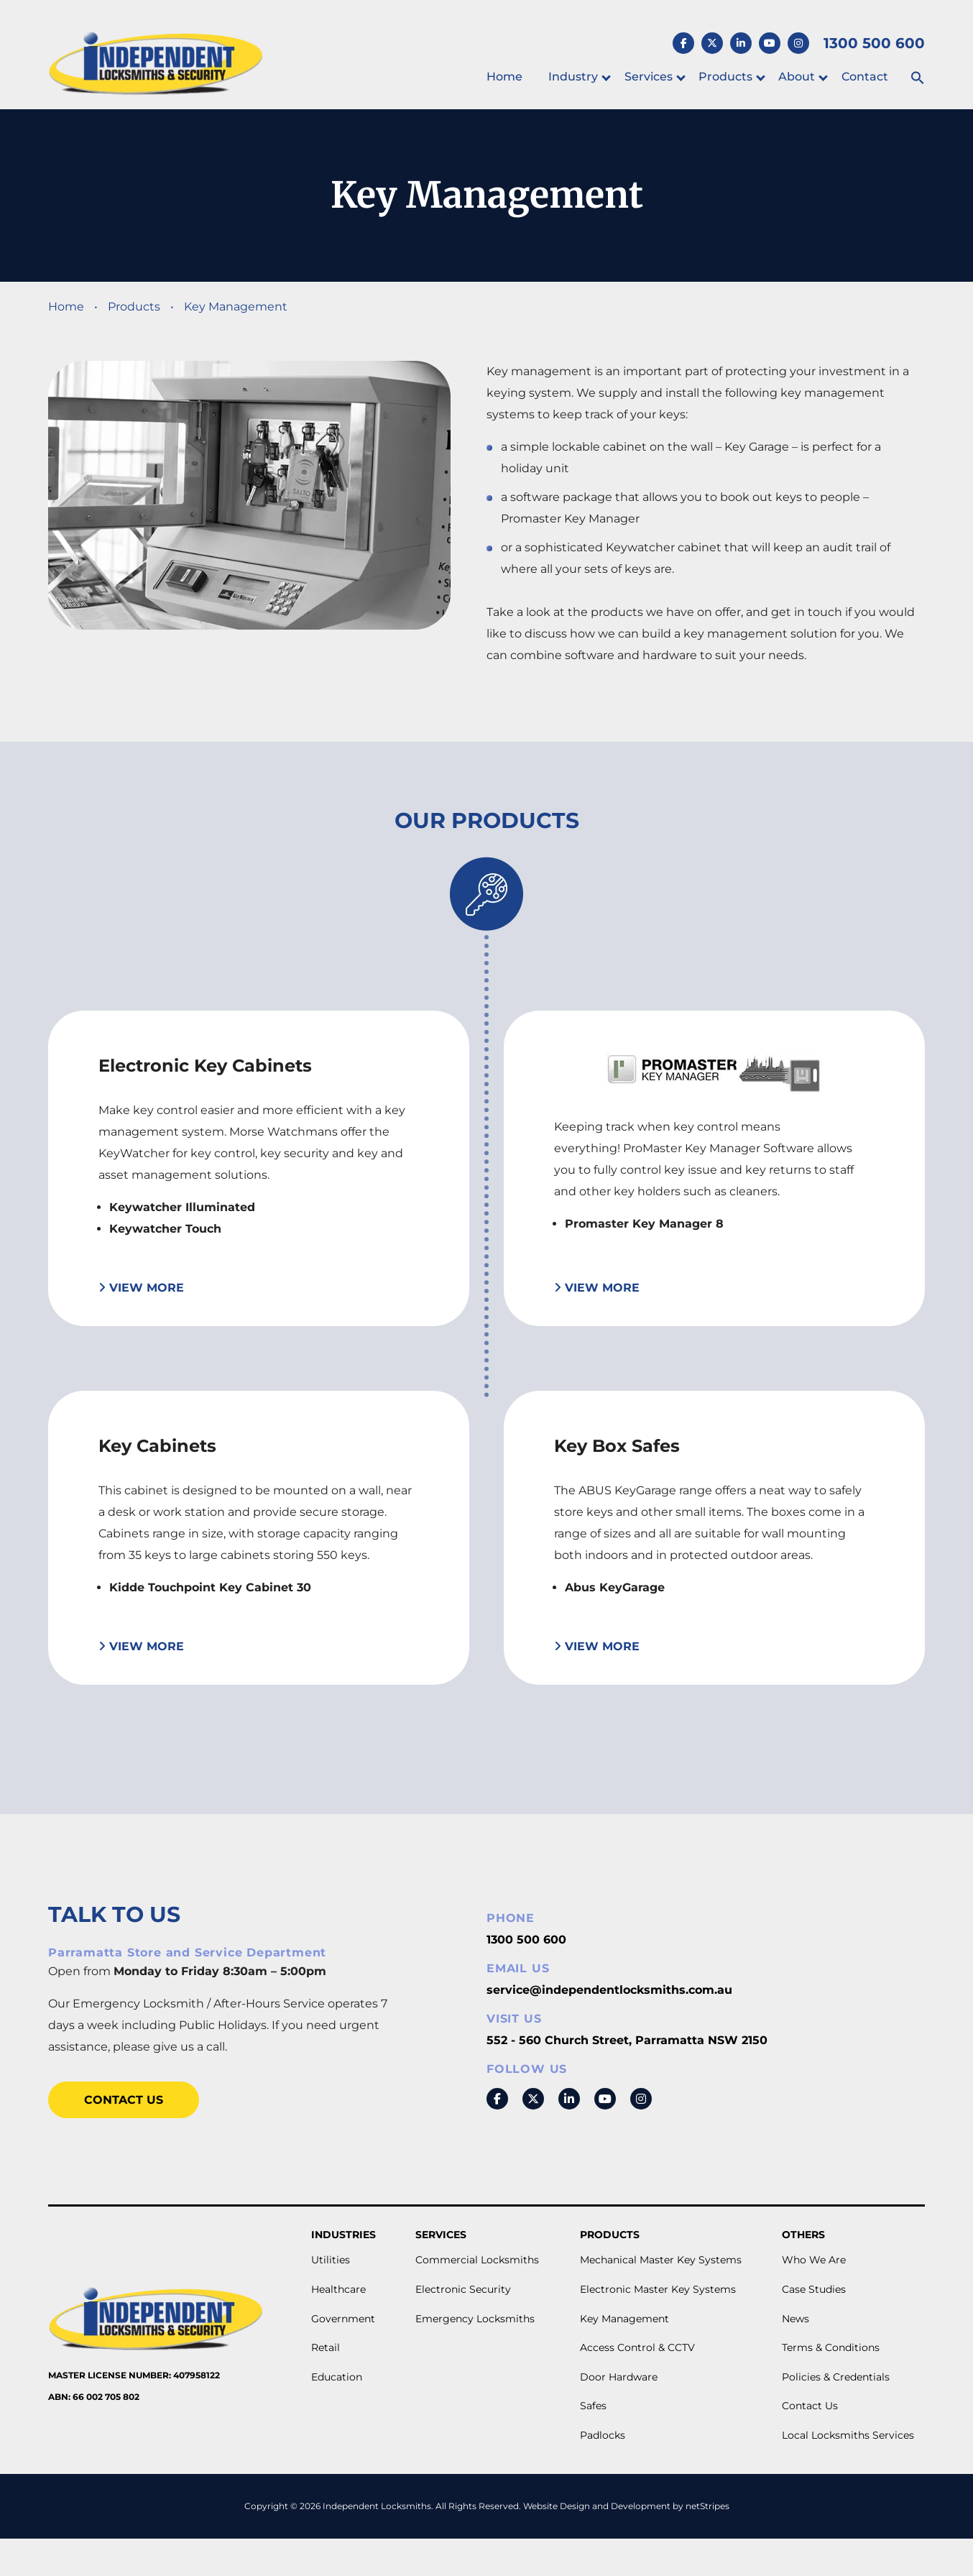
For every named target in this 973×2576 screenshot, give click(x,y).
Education (336, 2376)
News (795, 2318)
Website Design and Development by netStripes (626, 2506)
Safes (593, 2405)
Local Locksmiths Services (848, 2435)
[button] (917, 78)
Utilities (330, 2259)
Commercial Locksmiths (477, 2259)
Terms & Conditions (831, 2347)
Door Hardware (619, 2376)
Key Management (624, 2318)
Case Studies (814, 2289)
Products (725, 76)
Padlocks (602, 2435)
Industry (573, 76)
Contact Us (123, 2100)
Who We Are (814, 2259)
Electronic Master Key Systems (658, 2289)
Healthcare (338, 2289)
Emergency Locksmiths (475, 2318)
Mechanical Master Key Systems (661, 2259)
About (796, 76)
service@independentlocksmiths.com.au (609, 1990)
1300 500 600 (526, 1939)
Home (504, 76)
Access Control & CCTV (637, 2347)
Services (648, 76)
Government (343, 2318)
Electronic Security (463, 2289)
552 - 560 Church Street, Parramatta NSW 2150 (626, 2040)
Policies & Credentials (836, 2376)
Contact (864, 76)
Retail (325, 2347)
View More (141, 1287)
